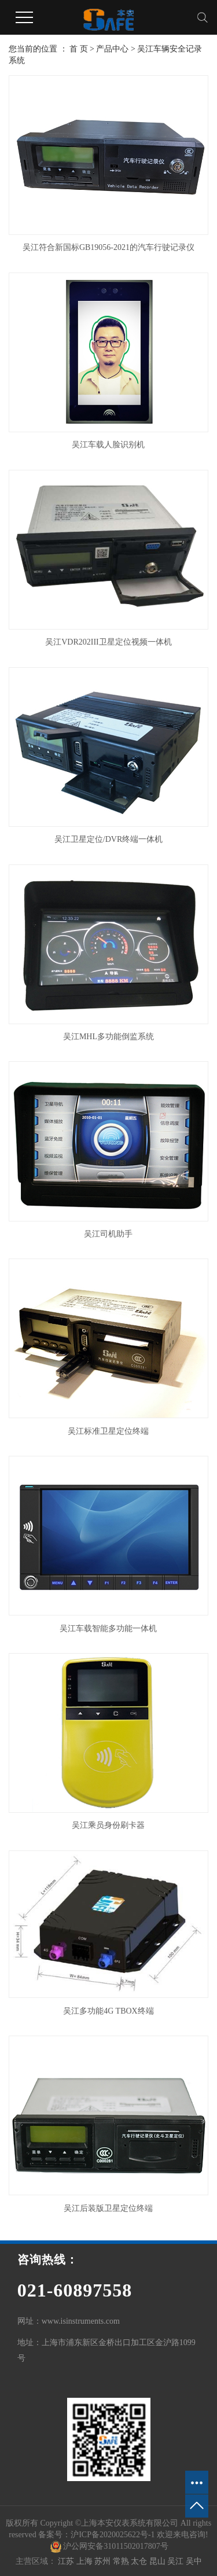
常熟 (122, 2561)
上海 (85, 2561)
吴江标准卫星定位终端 (108, 1431)
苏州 (103, 2561)
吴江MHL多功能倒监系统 (108, 1036)
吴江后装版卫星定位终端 (108, 2208)
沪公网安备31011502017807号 (109, 2546)
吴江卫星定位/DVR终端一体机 (108, 839)
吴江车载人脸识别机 (108, 444)
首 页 (78, 49)
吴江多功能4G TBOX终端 (108, 2011)
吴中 (194, 2561)
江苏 (67, 2561)
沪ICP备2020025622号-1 (113, 2534)
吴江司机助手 (108, 1234)
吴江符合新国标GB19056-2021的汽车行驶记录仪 (108, 247)
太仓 (140, 2561)
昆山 (158, 2561)
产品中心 (112, 49)
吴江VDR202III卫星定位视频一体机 (108, 642)
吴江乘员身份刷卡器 (108, 1825)
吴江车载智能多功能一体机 (108, 1628)
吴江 (176, 2561)
